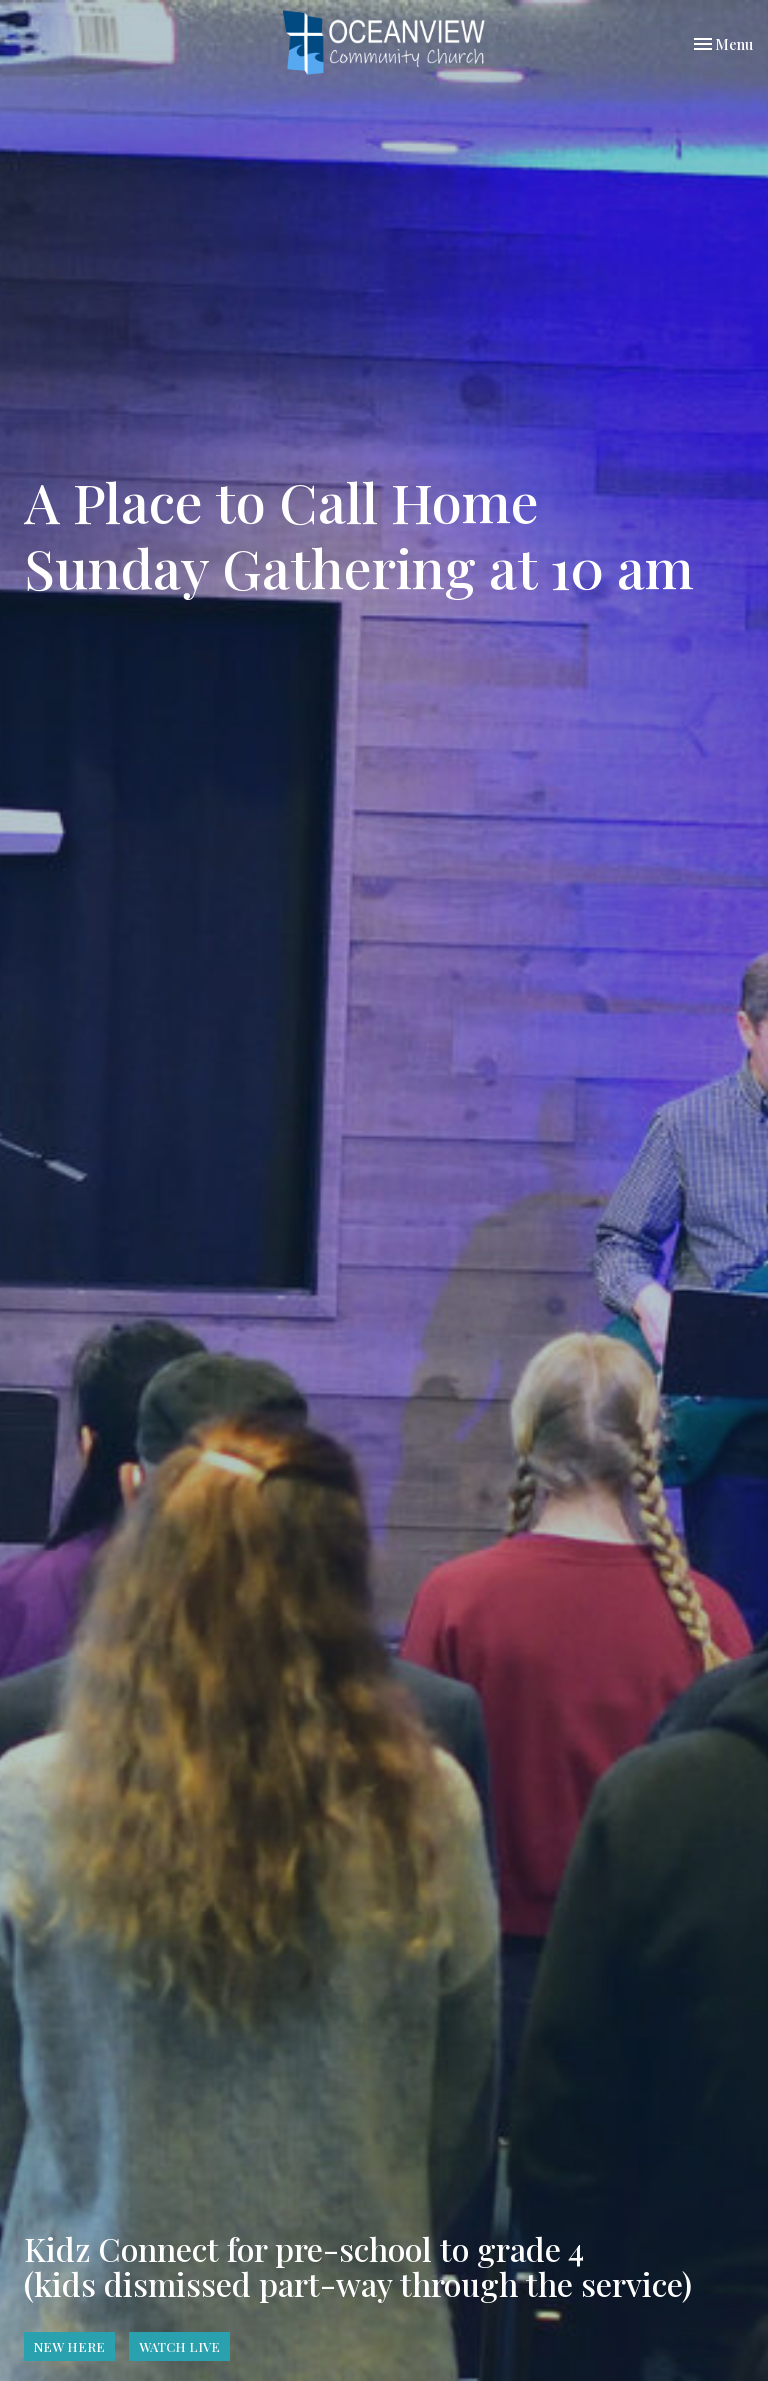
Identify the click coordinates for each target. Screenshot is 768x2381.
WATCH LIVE (179, 2346)
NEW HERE (69, 2346)
